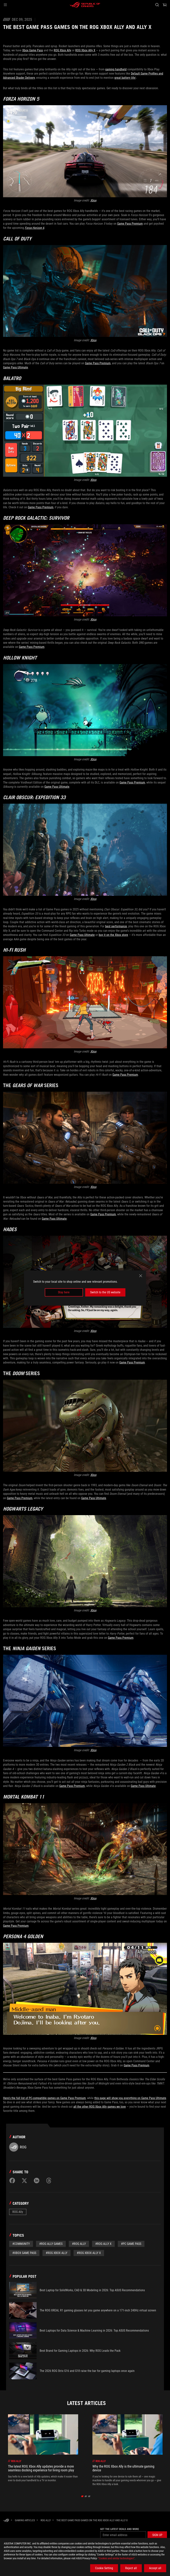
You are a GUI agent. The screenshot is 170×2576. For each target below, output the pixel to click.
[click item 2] (89, 2496)
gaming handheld (116, 69)
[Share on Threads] (49, 2180)
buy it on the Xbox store (113, 935)
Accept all (155, 2568)
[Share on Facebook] (12, 2180)
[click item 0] (82, 2496)
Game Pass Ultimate (15, 367)
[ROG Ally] (46, 2520)
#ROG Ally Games (51, 2244)
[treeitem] (43, 2450)
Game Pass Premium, (98, 363)
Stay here (64, 1292)
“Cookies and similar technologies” (116, 2558)
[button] (5, 4)
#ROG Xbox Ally (56, 2253)
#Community (21, 2244)
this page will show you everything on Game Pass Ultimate (130, 2098)
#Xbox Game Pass (24, 2253)
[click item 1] (86, 2496)
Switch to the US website (105, 1292)
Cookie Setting (104, 2568)
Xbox (93, 200)
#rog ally (79, 2244)
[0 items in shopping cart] (164, 5)
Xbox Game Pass (32, 50)
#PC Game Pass (131, 2244)
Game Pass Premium (130, 223)
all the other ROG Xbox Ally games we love (99, 2106)
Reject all (131, 2568)
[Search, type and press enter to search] (157, 5)
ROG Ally (17, 2212)
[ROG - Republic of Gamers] (85, 5)
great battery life (124, 78)
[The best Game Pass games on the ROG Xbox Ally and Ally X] (92, 2520)
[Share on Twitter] (24, 2180)
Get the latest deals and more (119, 2529)
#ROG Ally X (103, 2244)
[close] (140, 1276)
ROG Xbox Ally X (85, 50)
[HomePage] (6, 2521)
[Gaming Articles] (25, 2520)
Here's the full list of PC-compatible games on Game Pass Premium (44, 2098)
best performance (116, 926)
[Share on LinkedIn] (37, 2180)
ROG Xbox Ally (62, 50)
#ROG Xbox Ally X (89, 2253)
